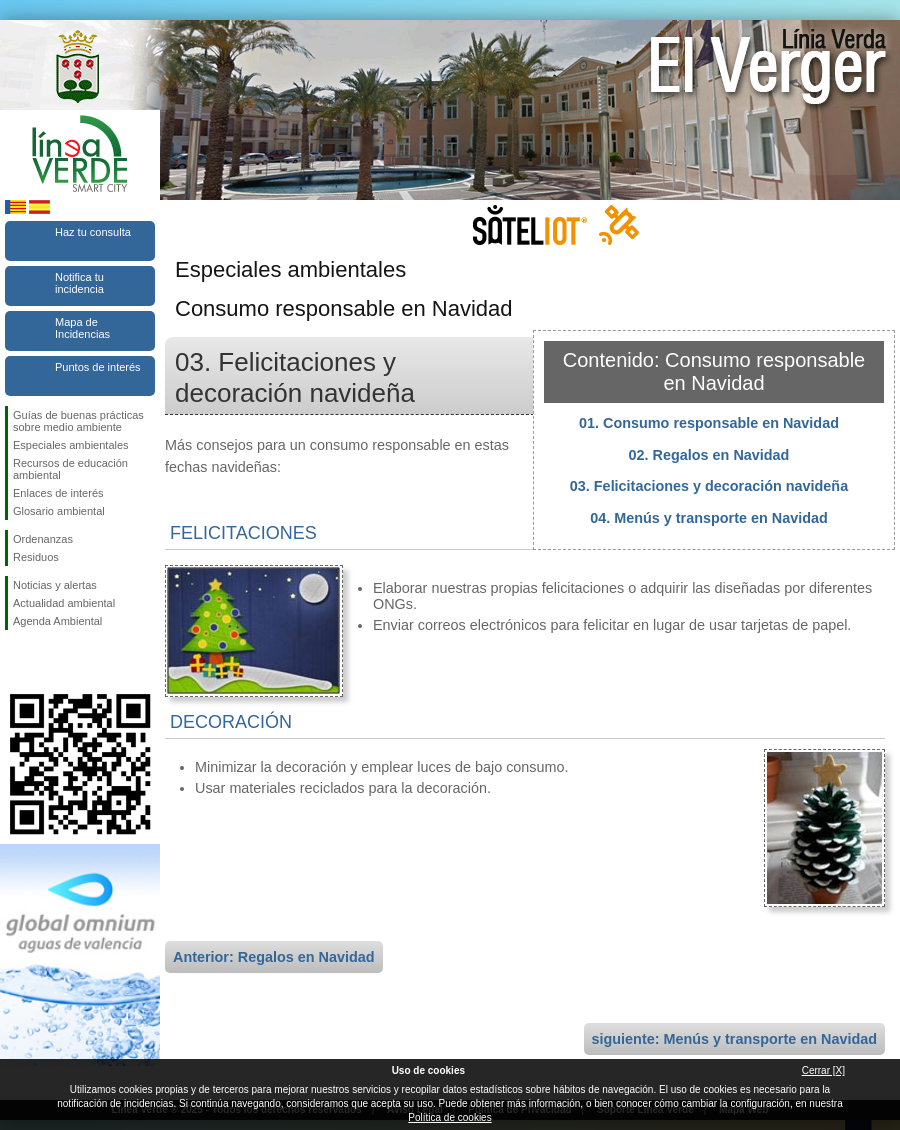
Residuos (36, 557)
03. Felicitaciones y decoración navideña (709, 486)
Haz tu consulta (93, 232)
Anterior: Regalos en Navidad (274, 957)
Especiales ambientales (71, 445)
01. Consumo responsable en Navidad (709, 423)
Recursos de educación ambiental (70, 469)
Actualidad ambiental (64, 603)
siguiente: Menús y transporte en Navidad (734, 1039)
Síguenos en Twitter (50, 662)
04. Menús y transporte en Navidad (709, 518)
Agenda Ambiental (57, 621)
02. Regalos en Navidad (709, 455)
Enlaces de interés (58, 493)
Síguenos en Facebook (17, 662)
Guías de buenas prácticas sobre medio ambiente (78, 421)
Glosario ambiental (59, 511)
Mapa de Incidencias (82, 328)
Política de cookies (449, 1117)
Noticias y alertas (55, 585)
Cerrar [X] (823, 1070)
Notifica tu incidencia (79, 283)
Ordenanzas (43, 539)
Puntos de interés (98, 367)
